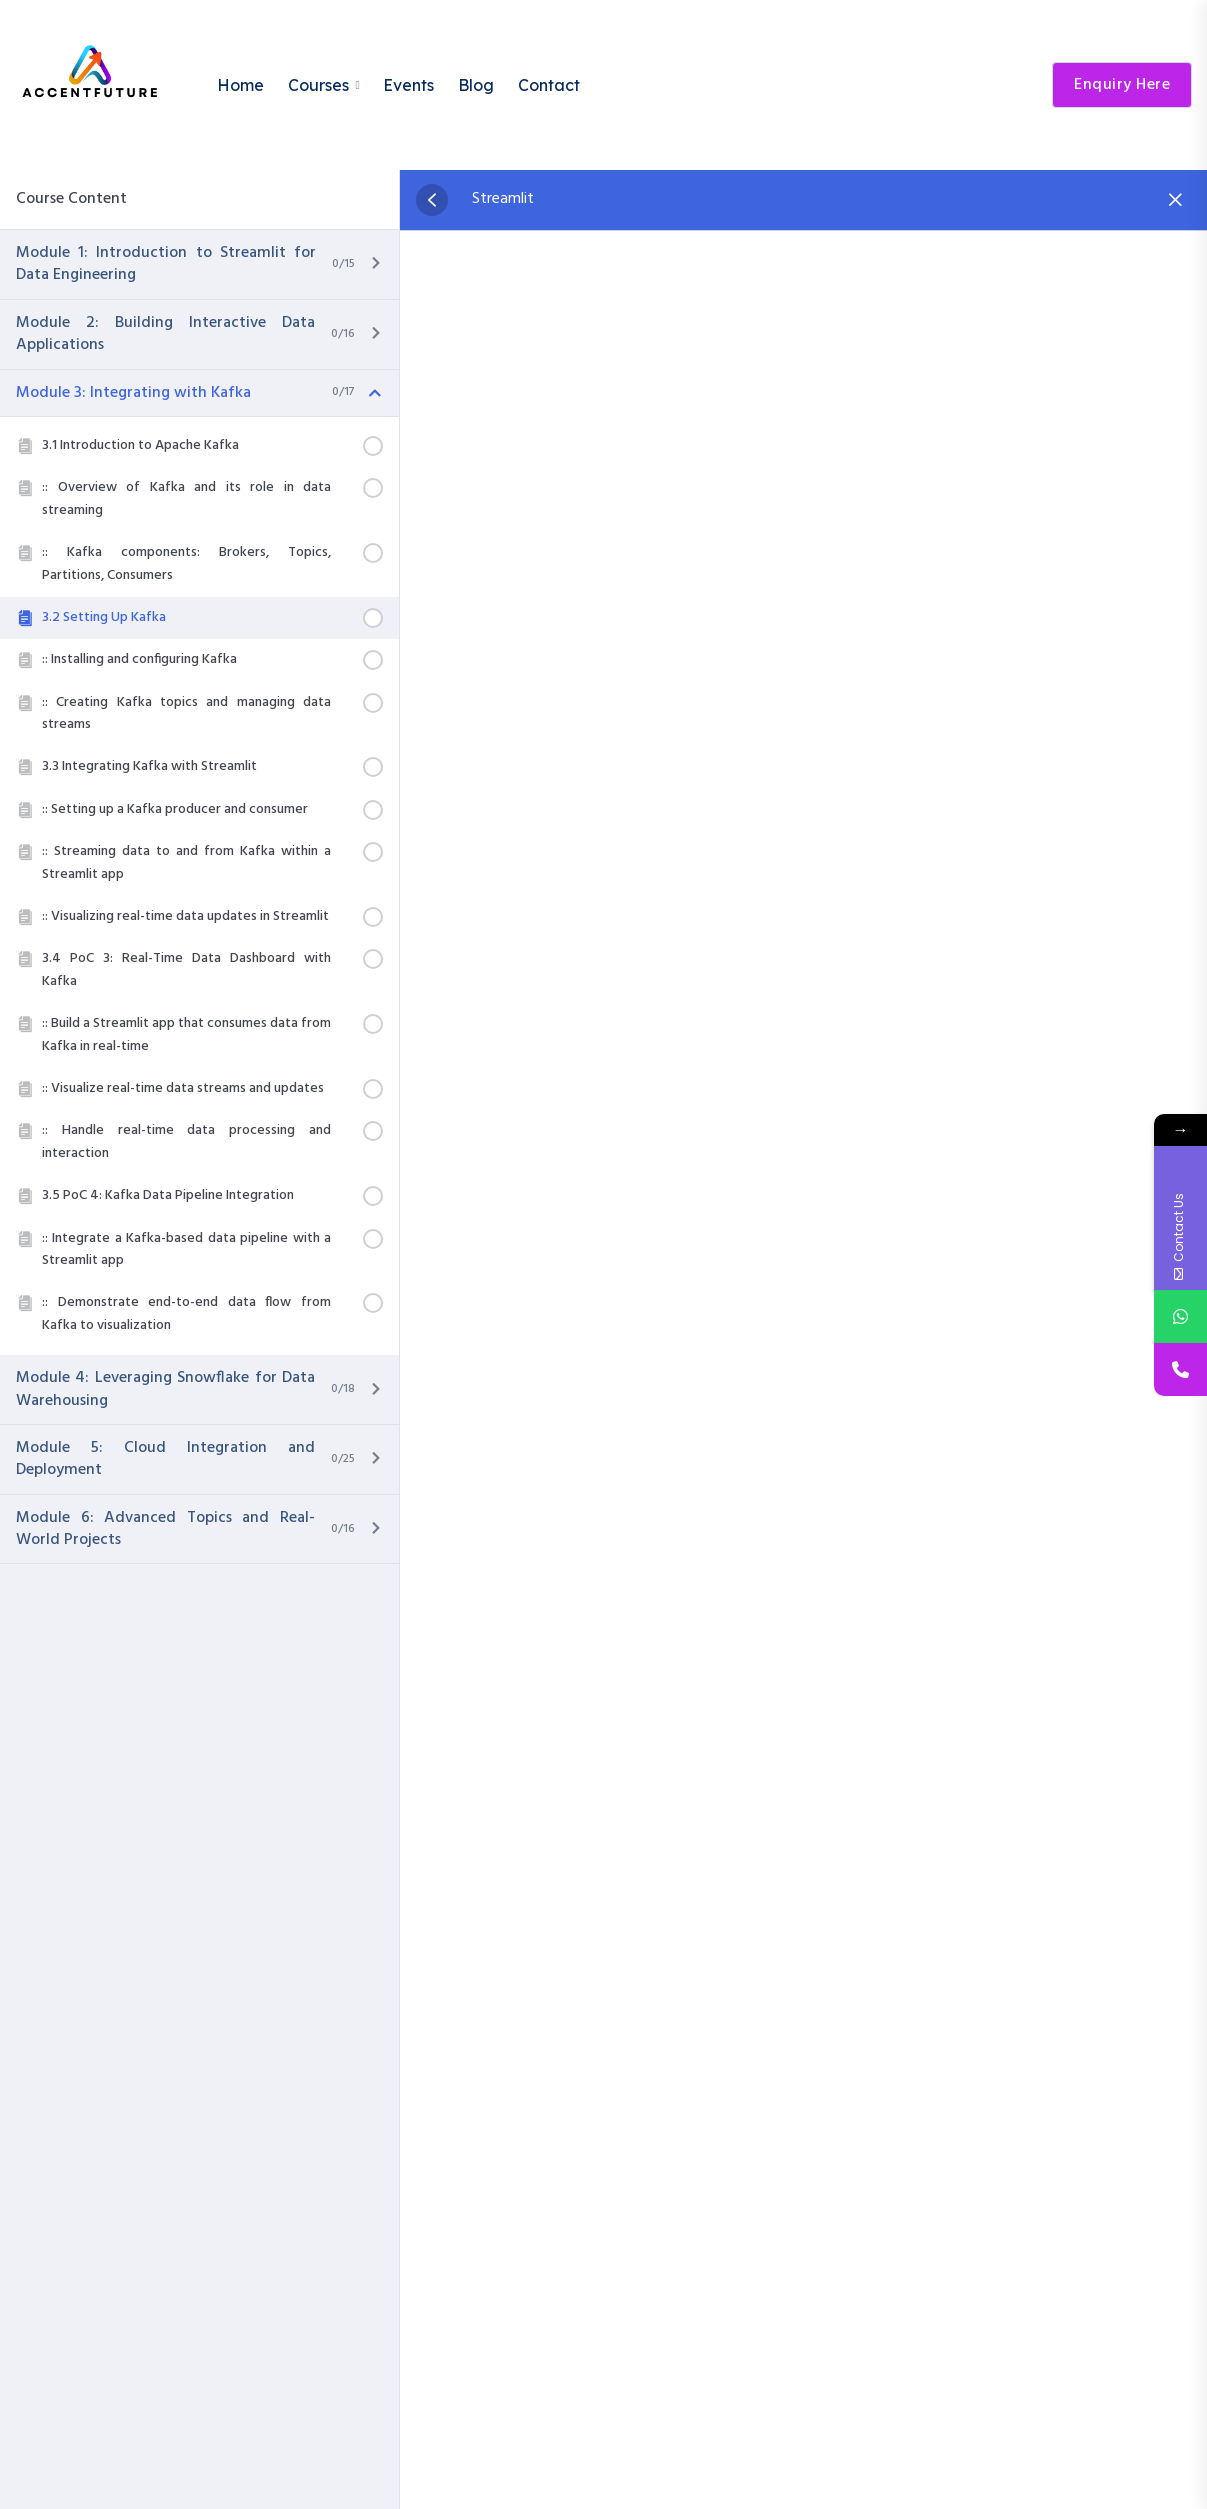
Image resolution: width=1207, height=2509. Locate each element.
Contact (549, 85)
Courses (318, 85)
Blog (476, 85)
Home (240, 85)
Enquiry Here (1122, 85)
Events (408, 85)
